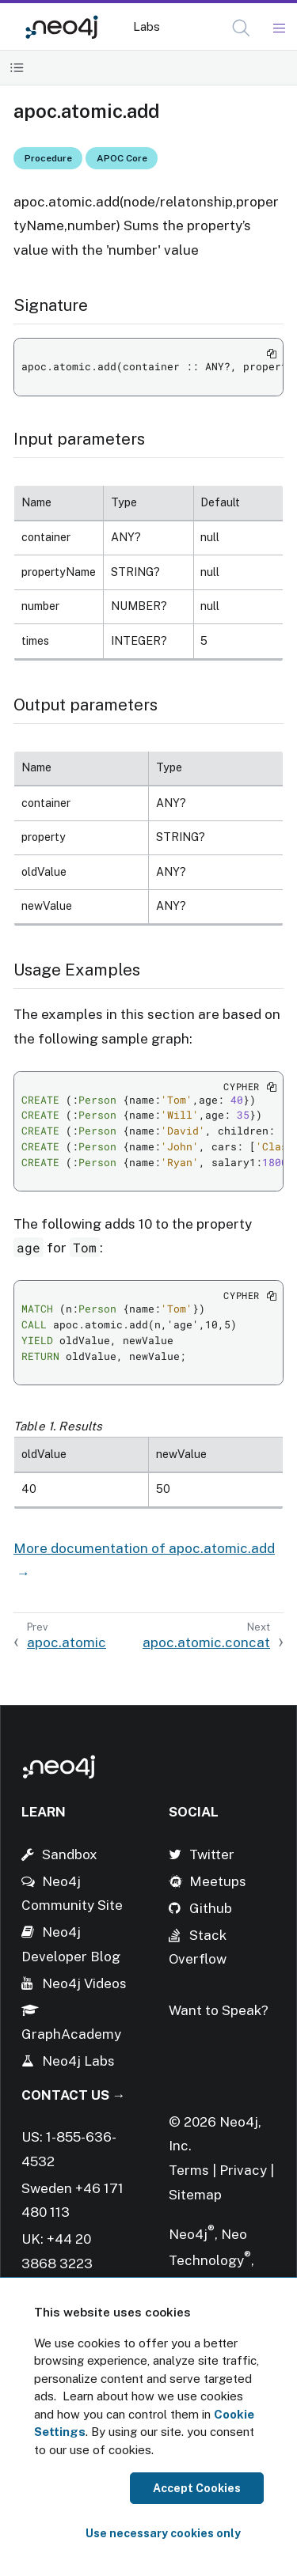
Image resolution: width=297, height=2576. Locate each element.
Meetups (217, 1881)
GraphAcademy (71, 2034)
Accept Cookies (197, 2488)
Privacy (244, 2170)
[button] (241, 28)
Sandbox (69, 1854)
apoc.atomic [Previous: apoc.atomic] (66, 1642)
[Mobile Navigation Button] (278, 28)
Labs (146, 26)
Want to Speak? (218, 2010)
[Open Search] (242, 28)
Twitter (211, 1854)
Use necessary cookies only (163, 2533)
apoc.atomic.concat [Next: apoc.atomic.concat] (206, 1642)
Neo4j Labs (78, 2061)
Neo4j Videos (84, 1983)
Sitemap (195, 2195)
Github (210, 1908)
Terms (189, 2170)
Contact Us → (73, 2095)
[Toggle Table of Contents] (17, 68)
